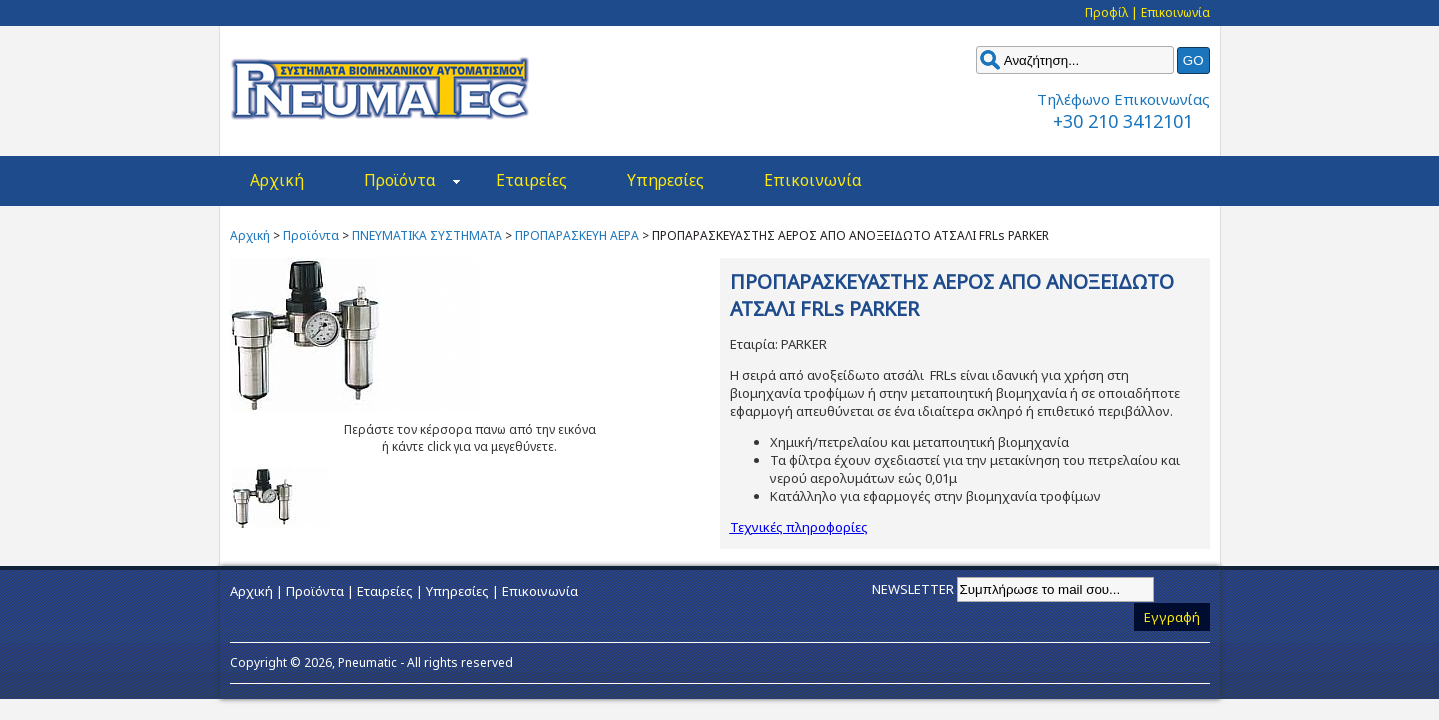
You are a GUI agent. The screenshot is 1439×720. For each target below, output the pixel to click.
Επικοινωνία (1175, 12)
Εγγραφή (1172, 617)
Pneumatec (380, 88)
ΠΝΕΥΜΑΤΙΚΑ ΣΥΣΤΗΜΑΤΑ (427, 235)
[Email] (1055, 589)
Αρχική (277, 180)
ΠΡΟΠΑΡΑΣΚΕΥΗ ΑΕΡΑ (577, 235)
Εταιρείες (531, 180)
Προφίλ (1106, 12)
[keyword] (1075, 60)
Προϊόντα (412, 180)
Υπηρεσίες (665, 180)
